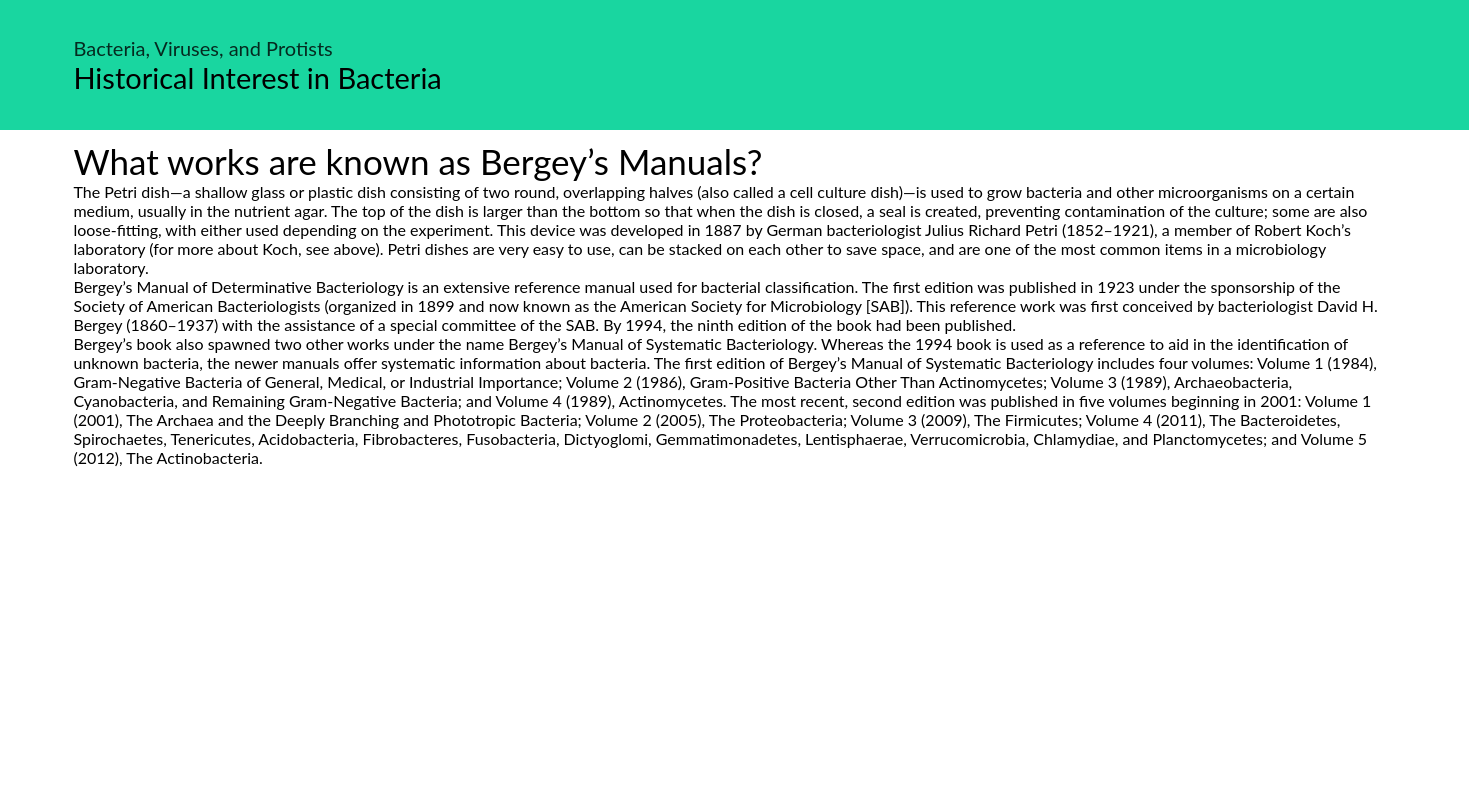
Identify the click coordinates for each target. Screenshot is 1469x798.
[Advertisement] (735, 655)
